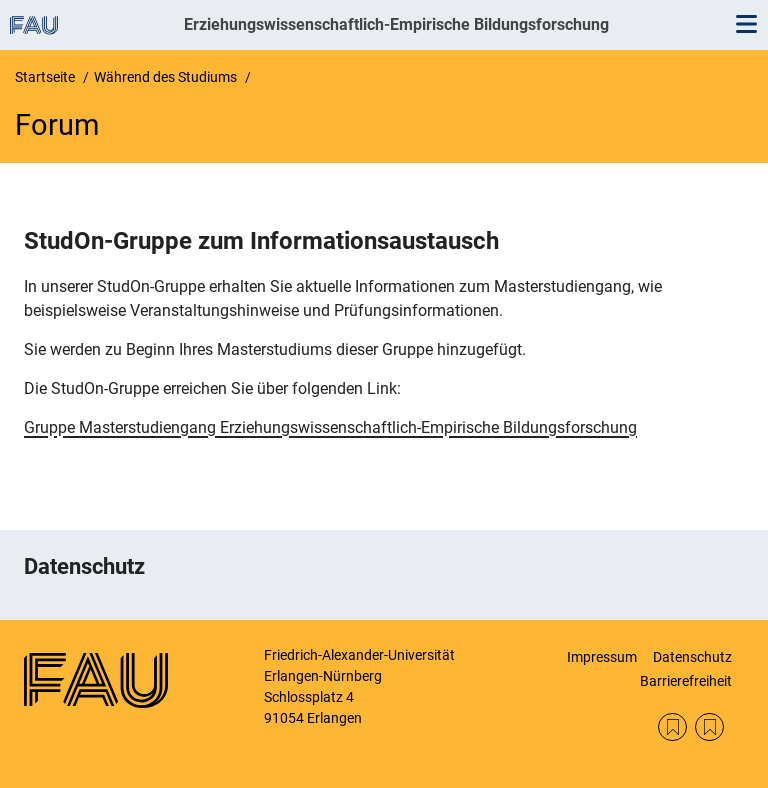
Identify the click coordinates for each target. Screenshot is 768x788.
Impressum (602, 657)
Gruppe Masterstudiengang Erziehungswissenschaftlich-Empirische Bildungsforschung (330, 427)
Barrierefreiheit (686, 681)
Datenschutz (692, 657)
